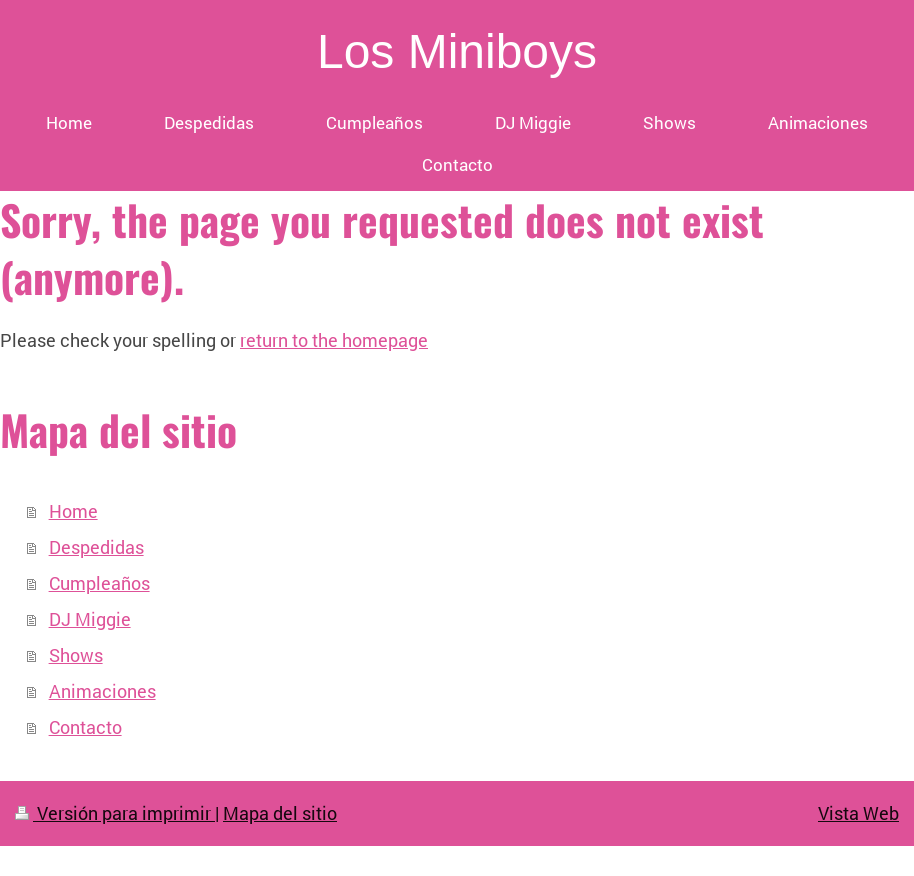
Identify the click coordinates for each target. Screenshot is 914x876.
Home (73, 511)
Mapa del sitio (280, 813)
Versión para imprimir (115, 813)
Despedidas (96, 547)
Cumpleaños (99, 583)
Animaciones (102, 691)
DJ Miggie (90, 619)
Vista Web (858, 813)
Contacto (85, 727)
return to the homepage (334, 340)
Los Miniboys (457, 51)
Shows (76, 655)
